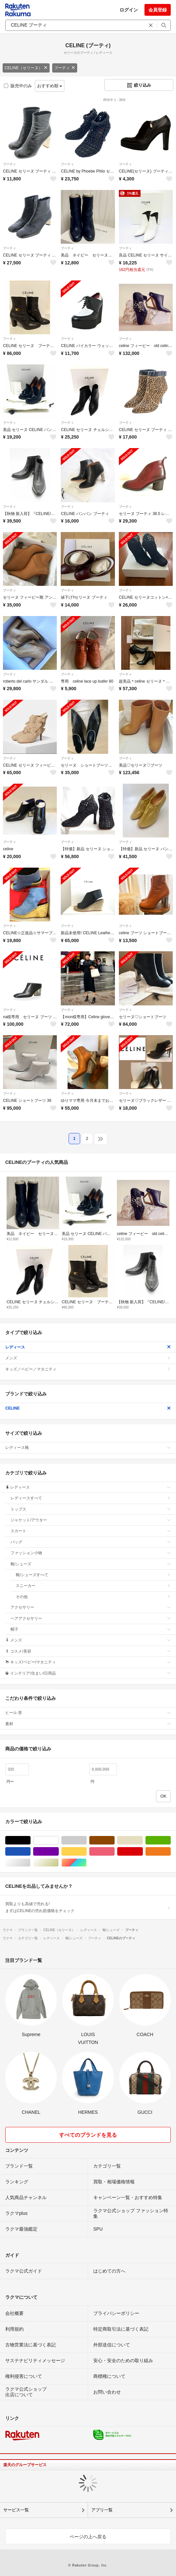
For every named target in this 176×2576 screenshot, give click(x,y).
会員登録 (157, 9)
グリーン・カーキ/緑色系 (170, 1840)
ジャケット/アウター (91, 1520)
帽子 (91, 1629)
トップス (91, 1509)
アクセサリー (91, 1607)
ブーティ (64, 68)
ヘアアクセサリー (91, 1618)
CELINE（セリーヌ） (26, 68)
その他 (93, 1597)
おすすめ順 (49, 85)
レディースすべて (91, 1498)
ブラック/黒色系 (30, 1840)
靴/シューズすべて (93, 1575)
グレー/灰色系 (86, 1840)
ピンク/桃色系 (114, 1851)
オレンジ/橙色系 (170, 1851)
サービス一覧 (16, 2509)
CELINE (88, 1408)
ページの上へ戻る (88, 2536)
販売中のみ (18, 85)
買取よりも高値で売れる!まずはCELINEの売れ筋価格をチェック (88, 1907)
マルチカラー (86, 1862)
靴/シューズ (91, 1564)
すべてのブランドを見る (88, 2135)
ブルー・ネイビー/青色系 (30, 1851)
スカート (91, 1531)
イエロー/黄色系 (86, 1851)
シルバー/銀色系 (30, 1862)
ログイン (129, 9)
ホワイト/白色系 (58, 1840)
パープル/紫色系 (58, 1851)
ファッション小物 (91, 1553)
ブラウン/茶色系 (114, 1840)
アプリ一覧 (102, 2509)
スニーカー (93, 1585)
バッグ (91, 1542)
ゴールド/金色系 (58, 1862)
